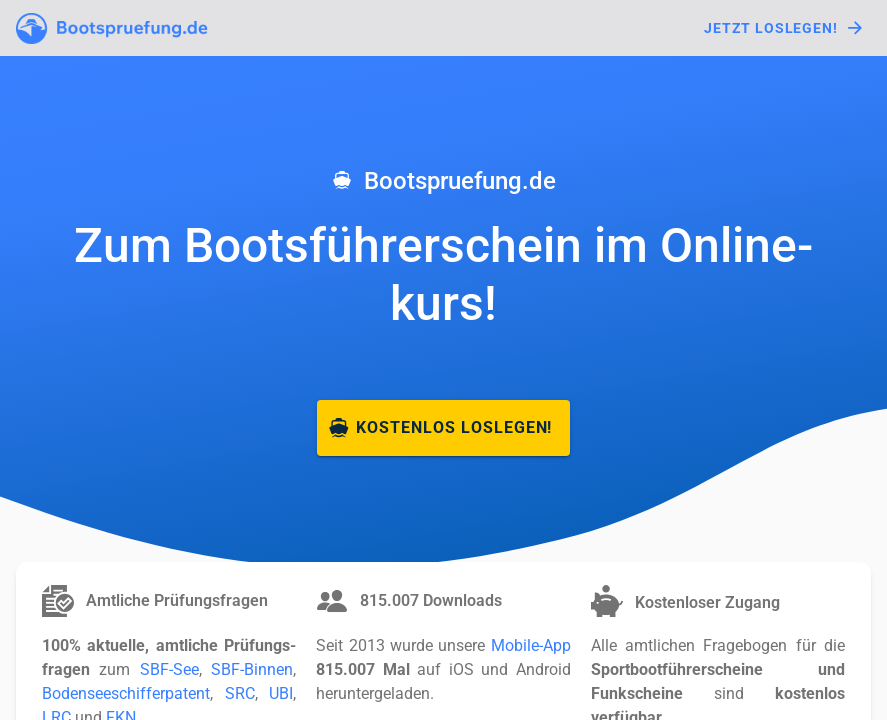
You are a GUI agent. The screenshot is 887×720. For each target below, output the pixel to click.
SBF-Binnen (252, 669)
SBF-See (169, 669)
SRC (240, 693)
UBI (281, 693)
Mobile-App (531, 645)
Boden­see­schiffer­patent (126, 693)
